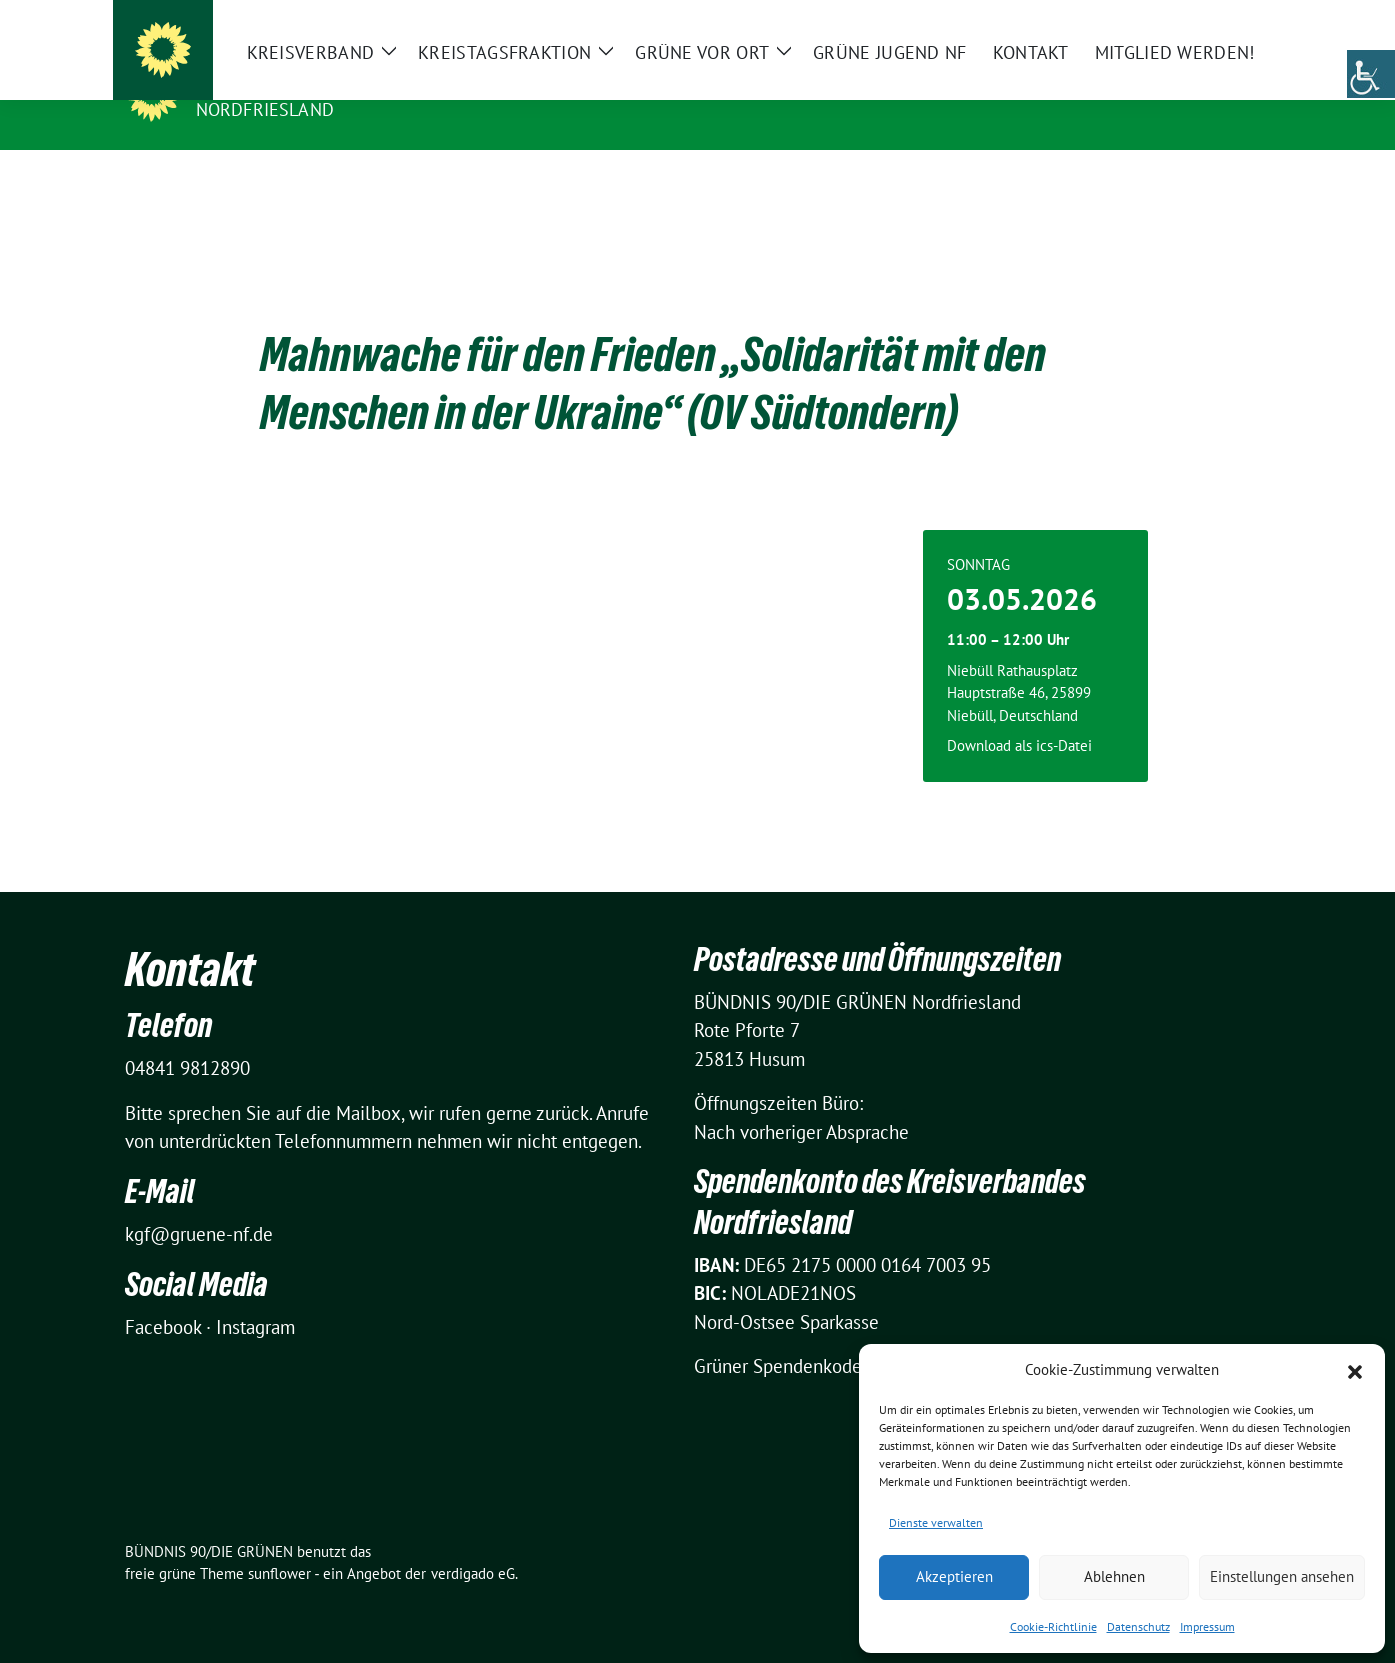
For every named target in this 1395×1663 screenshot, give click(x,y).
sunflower (279, 1542)
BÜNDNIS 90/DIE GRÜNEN (319, 81)
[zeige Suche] (1235, 19)
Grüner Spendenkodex (783, 1335)
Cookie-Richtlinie (1053, 1626)
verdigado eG (473, 1542)
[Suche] (1207, 19)
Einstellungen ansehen (1282, 1576)
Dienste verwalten (936, 1522)
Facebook (163, 1296)
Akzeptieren (954, 1576)
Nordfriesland (265, 109)
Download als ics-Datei (1019, 714)
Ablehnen (1114, 1576)
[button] (1355, 1370)
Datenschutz (1138, 1626)
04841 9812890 (187, 1037)
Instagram (255, 1296)
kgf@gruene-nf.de (199, 1203)
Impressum (1207, 1626)
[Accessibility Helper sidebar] (1371, 74)
